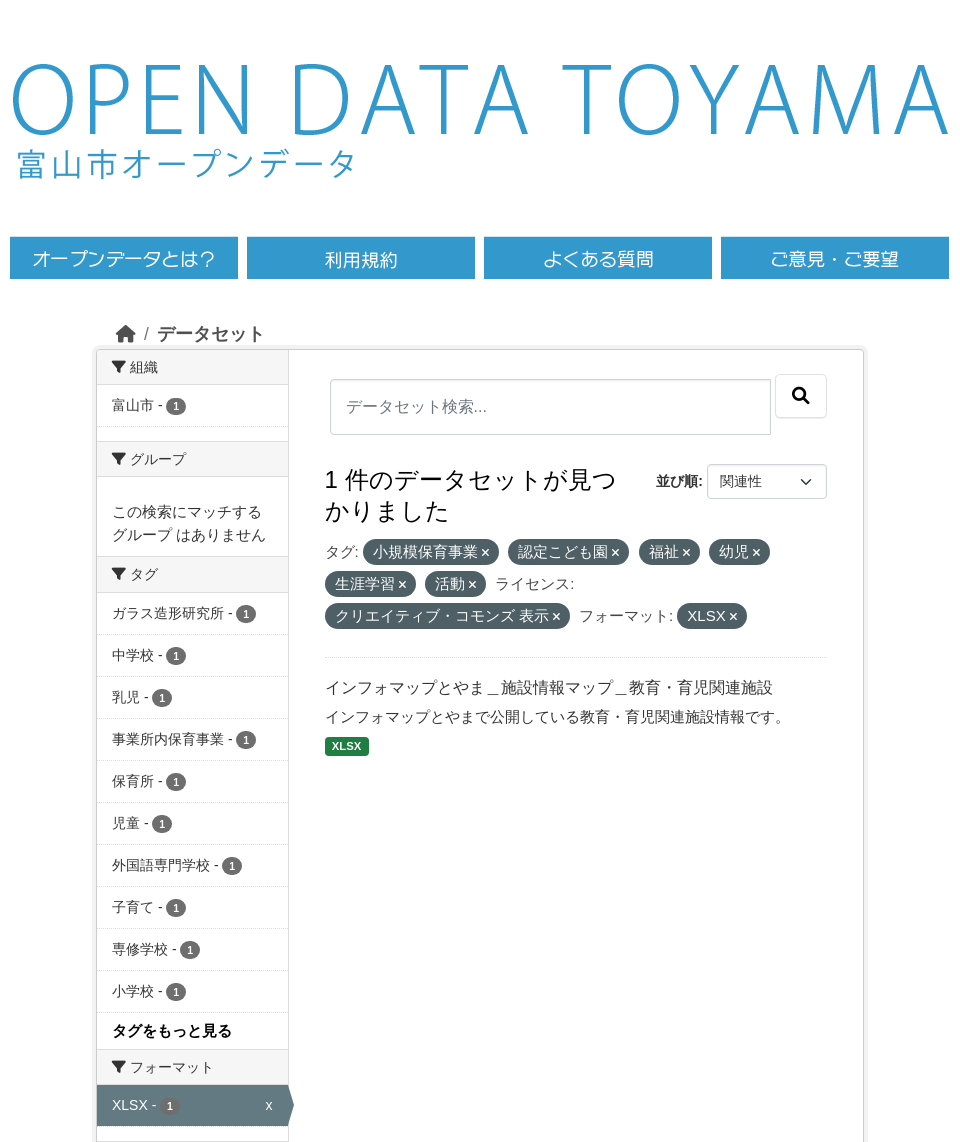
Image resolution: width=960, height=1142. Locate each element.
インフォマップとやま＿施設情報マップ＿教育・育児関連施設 (549, 687)
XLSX (346, 746)
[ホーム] (126, 334)
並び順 (677, 481)
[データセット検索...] (551, 407)
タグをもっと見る (172, 1030)
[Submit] (801, 396)
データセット (211, 334)
